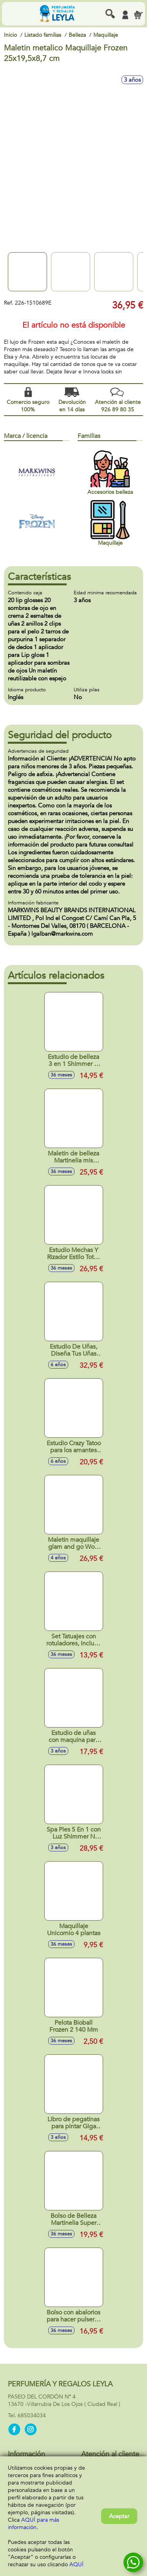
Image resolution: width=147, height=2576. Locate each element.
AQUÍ (76, 2564)
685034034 (32, 2415)
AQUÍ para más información (33, 2523)
